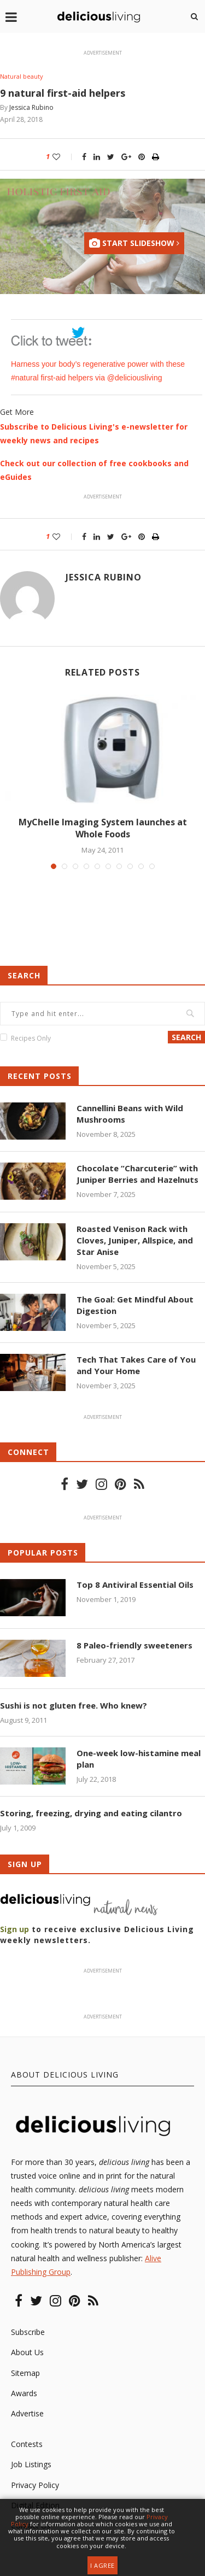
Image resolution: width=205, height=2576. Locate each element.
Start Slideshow (134, 243)
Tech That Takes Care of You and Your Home (136, 1365)
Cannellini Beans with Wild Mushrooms (130, 1113)
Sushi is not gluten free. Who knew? (73, 1705)
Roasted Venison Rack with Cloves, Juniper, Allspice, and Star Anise (135, 1240)
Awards (24, 2393)
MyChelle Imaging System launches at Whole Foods (103, 828)
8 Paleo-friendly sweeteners (134, 1645)
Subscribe (28, 2332)
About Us (27, 2352)
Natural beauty (21, 76)
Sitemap (25, 2373)
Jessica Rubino (31, 107)
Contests (27, 2444)
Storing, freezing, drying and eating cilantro (91, 1813)
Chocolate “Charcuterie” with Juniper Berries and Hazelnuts (137, 1174)
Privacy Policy (35, 2485)
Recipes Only (31, 1038)
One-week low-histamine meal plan (139, 1758)
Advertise (27, 2413)
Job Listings (31, 2464)
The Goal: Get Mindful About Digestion (135, 1305)
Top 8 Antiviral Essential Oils (135, 1584)
